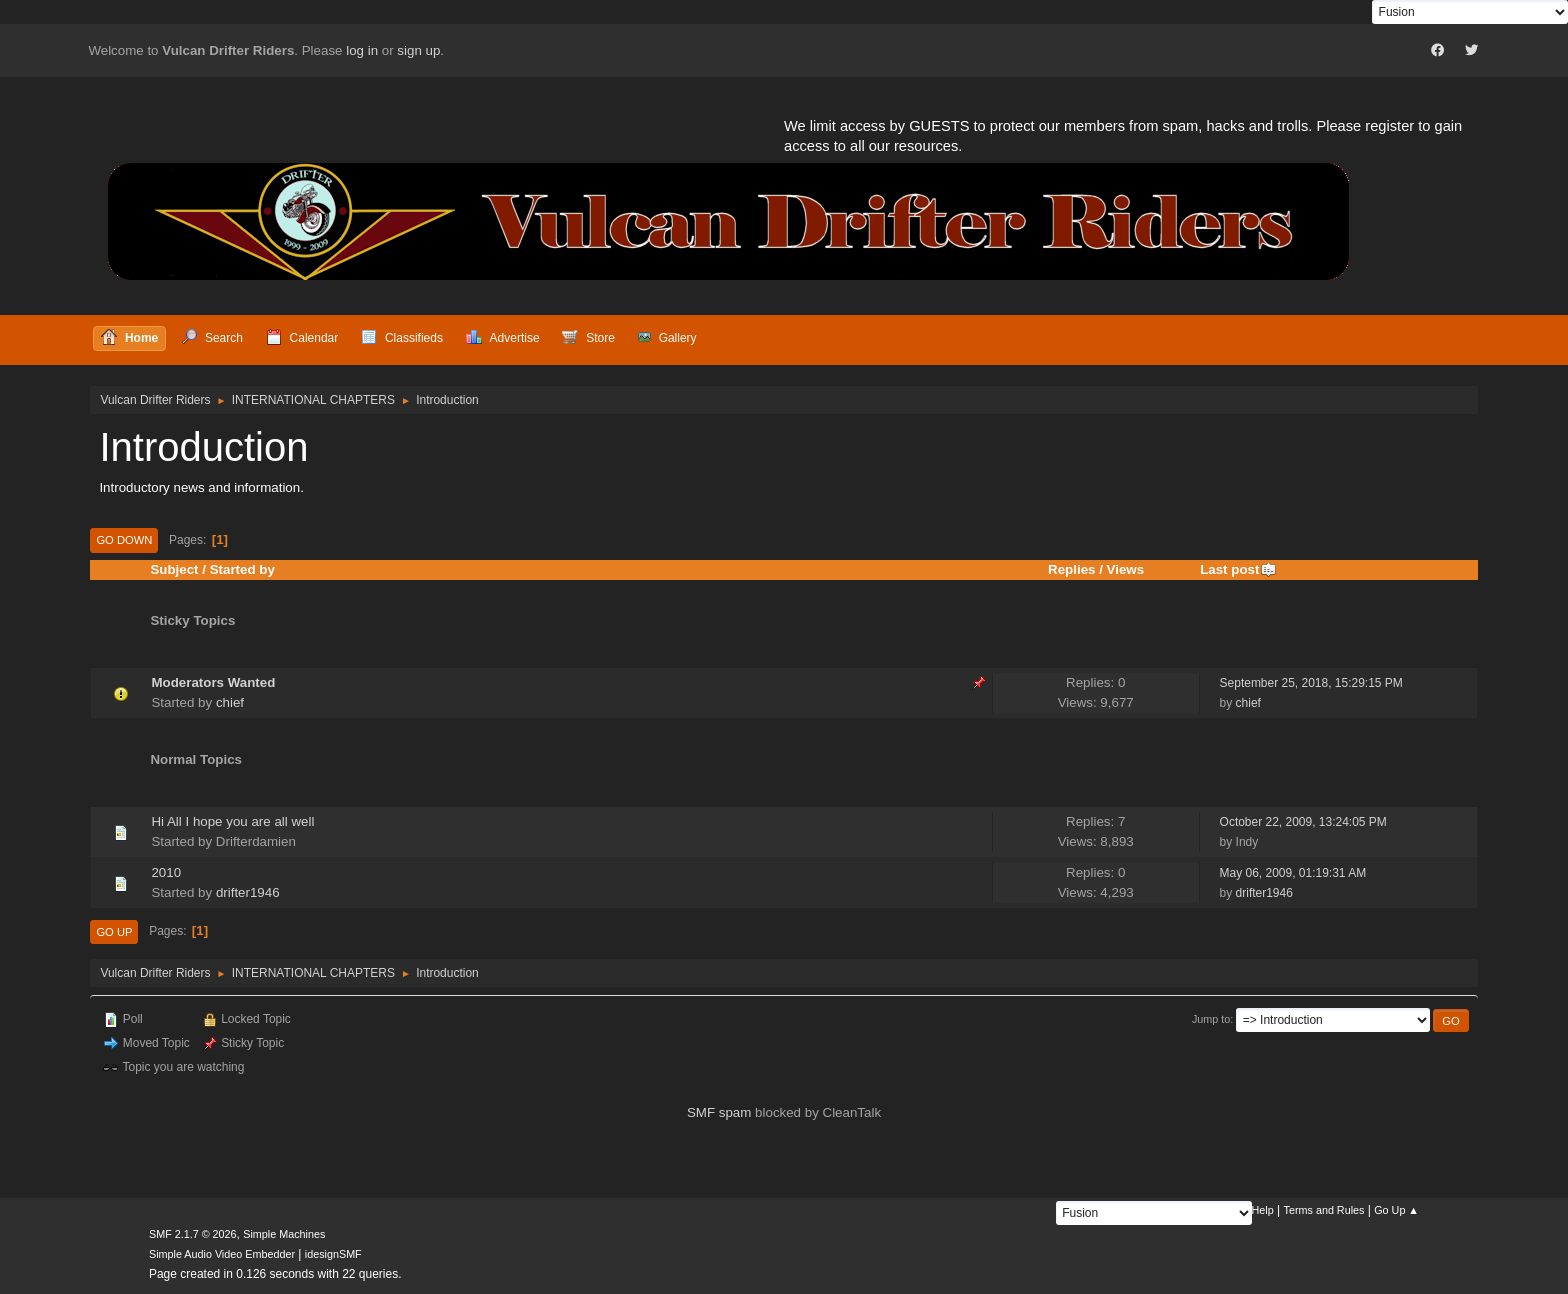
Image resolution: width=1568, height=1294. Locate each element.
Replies (1071, 569)
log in (362, 50)
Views (1126, 569)
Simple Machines (284, 1234)
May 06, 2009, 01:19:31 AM (1293, 873)
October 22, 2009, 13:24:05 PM (1303, 822)
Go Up (114, 932)
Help (1263, 1210)
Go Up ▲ (1396, 1210)
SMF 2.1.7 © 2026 (193, 1234)
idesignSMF (333, 1254)
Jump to (1211, 1019)
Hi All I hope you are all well (232, 821)
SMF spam (719, 1112)
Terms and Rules (1324, 1210)
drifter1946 (248, 892)
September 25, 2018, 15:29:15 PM (1311, 683)
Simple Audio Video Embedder (222, 1254)
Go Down (124, 540)
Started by (242, 569)
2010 (166, 872)
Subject (174, 569)
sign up (418, 50)
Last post (1238, 569)
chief (230, 702)
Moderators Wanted (213, 682)
